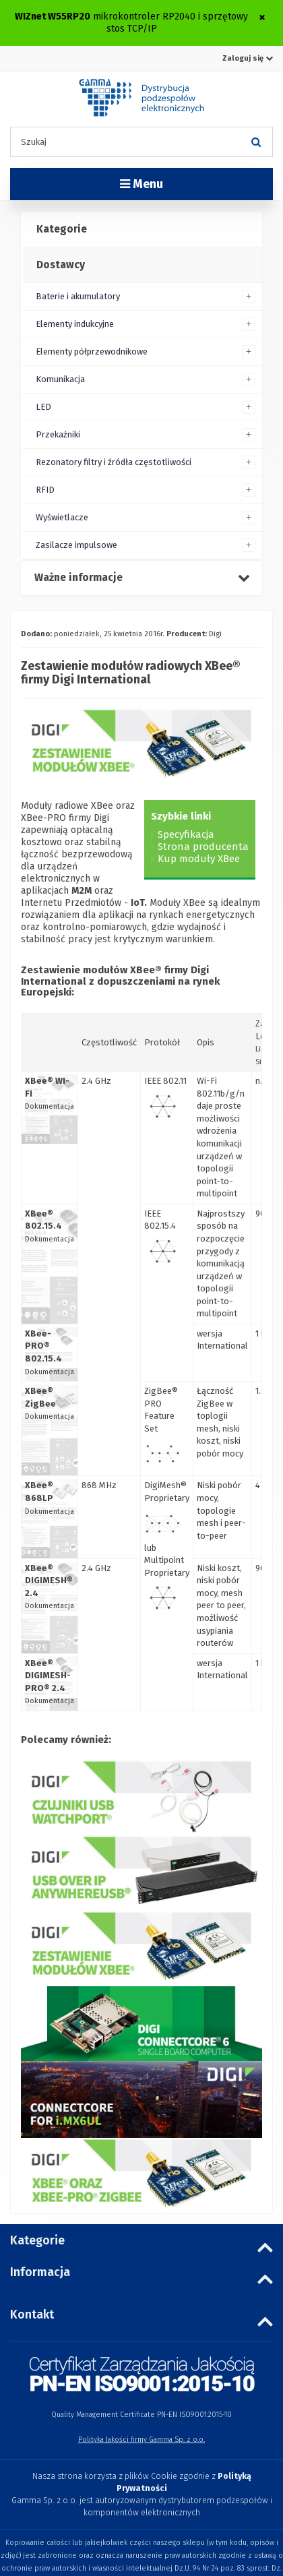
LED (43, 407)
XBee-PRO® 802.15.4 (43, 1345)
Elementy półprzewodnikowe (92, 351)
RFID (45, 490)
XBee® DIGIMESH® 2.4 (49, 1580)
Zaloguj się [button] (247, 58)
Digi (215, 634)
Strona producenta (203, 846)
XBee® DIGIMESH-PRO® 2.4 (48, 1675)
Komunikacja (60, 379)
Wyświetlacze (62, 517)
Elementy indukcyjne (75, 324)
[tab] (141, 230)
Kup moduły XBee (199, 859)
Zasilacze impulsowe (76, 545)
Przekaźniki (58, 434)
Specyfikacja (186, 834)
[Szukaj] (256, 142)
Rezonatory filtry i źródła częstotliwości (113, 462)
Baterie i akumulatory (78, 296)
